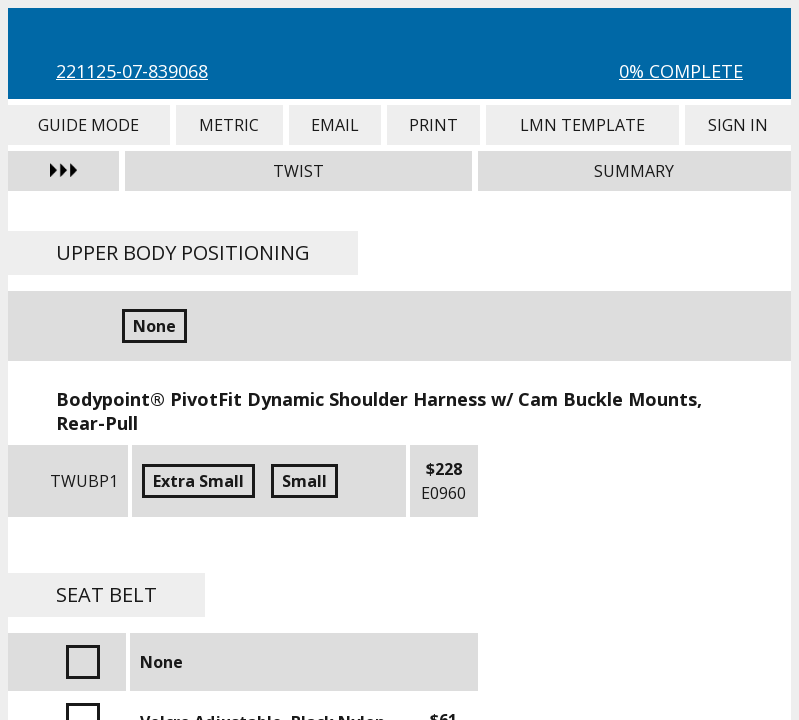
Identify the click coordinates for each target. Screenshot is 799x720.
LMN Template (582, 125)
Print (433, 125)
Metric (230, 125)
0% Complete (681, 71)
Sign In (738, 125)
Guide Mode (89, 125)
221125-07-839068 (132, 71)
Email (335, 125)
